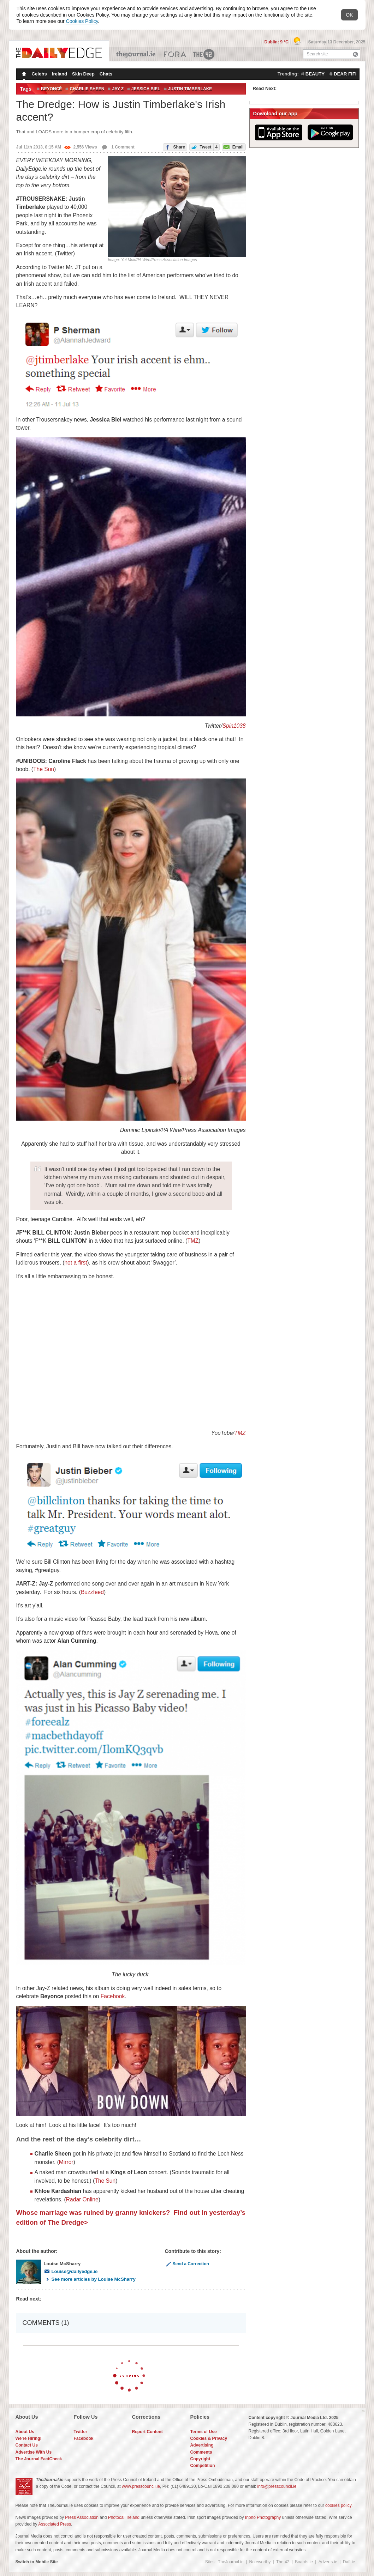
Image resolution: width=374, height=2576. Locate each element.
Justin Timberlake (190, 88)
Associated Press (54, 2524)
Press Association (82, 2517)
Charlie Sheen (87, 88)
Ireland (59, 74)
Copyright (200, 2458)
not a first (75, 1263)
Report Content (147, 2431)
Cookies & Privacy (208, 2438)
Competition (202, 2465)
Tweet (204, 147)
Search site (317, 53)
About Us (25, 2431)
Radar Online (82, 2199)
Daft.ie (349, 2561)
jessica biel (145, 88)
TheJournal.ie (136, 54)
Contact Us (27, 2445)
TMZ (192, 1241)
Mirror (66, 2162)
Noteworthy (260, 2561)
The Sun (43, 769)
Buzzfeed (92, 1592)
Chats (106, 74)
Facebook (113, 1996)
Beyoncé (51, 88)
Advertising (202, 2445)
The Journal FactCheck (39, 2458)
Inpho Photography (263, 2517)
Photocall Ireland (123, 2517)
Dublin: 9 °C (277, 42)
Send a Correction (187, 2263)
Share (174, 146)
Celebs (39, 74)
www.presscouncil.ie (141, 2486)
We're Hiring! (29, 2438)
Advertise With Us (34, 2452)
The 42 (204, 54)
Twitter (80, 2431)
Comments (201, 2452)
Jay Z (118, 88)
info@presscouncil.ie (277, 2486)
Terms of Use (203, 2431)
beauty (315, 74)
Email (232, 146)
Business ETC (175, 54)
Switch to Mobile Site (37, 2561)
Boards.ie (304, 2561)
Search (355, 54)
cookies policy (338, 2505)
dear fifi (345, 74)
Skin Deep (83, 74)
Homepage (23, 75)
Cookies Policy (82, 21)
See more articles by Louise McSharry (90, 2279)
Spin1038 (234, 726)
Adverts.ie (328, 2561)
